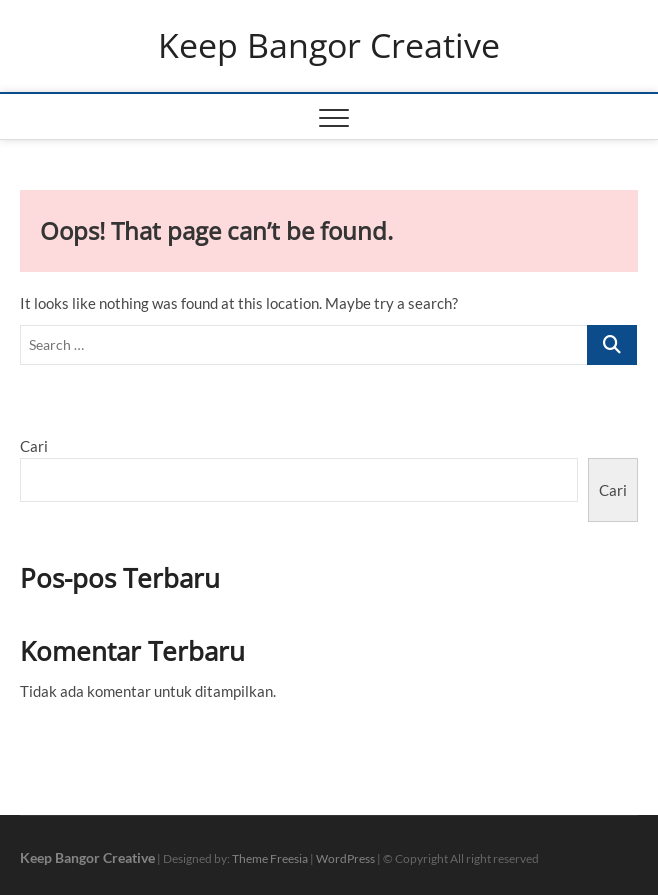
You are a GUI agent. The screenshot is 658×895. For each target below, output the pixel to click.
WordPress (345, 858)
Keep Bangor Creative (329, 46)
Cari (34, 446)
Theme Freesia (270, 858)
